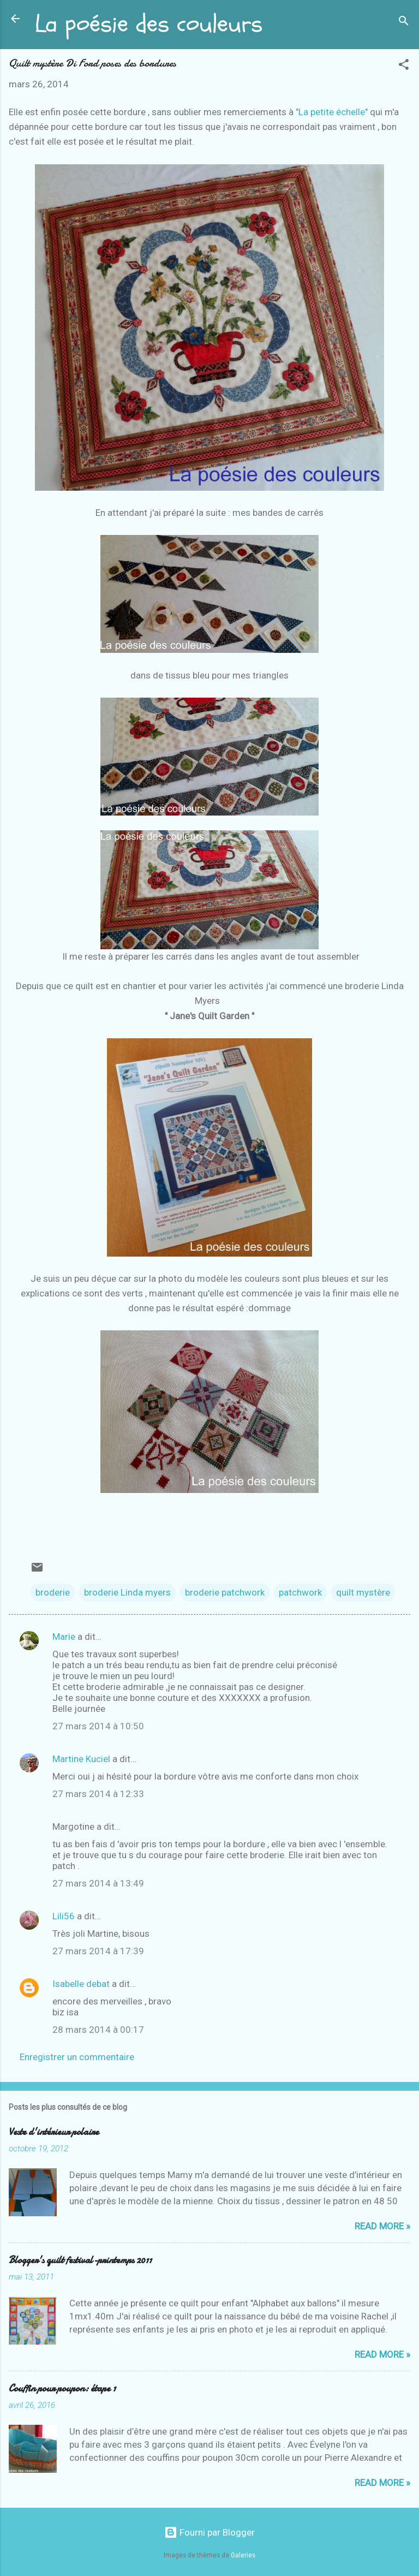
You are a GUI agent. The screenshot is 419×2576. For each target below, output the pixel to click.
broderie (52, 1592)
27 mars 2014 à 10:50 (98, 1726)
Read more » (382, 2226)
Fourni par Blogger (209, 2532)
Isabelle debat (81, 1983)
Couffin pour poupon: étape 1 (62, 2388)
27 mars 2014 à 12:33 (98, 1793)
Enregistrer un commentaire (77, 2056)
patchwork (300, 1592)
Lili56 (63, 1916)
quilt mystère (363, 1592)
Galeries (243, 2555)
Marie (64, 1636)
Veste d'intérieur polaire (54, 2132)
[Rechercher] (403, 22)
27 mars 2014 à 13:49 (98, 1883)
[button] (403, 66)
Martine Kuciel (81, 1758)
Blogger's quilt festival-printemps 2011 (80, 2260)
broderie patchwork (225, 1592)
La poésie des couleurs (148, 24)
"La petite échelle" (333, 111)
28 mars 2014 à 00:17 (98, 2029)
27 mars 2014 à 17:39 (98, 1951)
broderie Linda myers (127, 1592)
